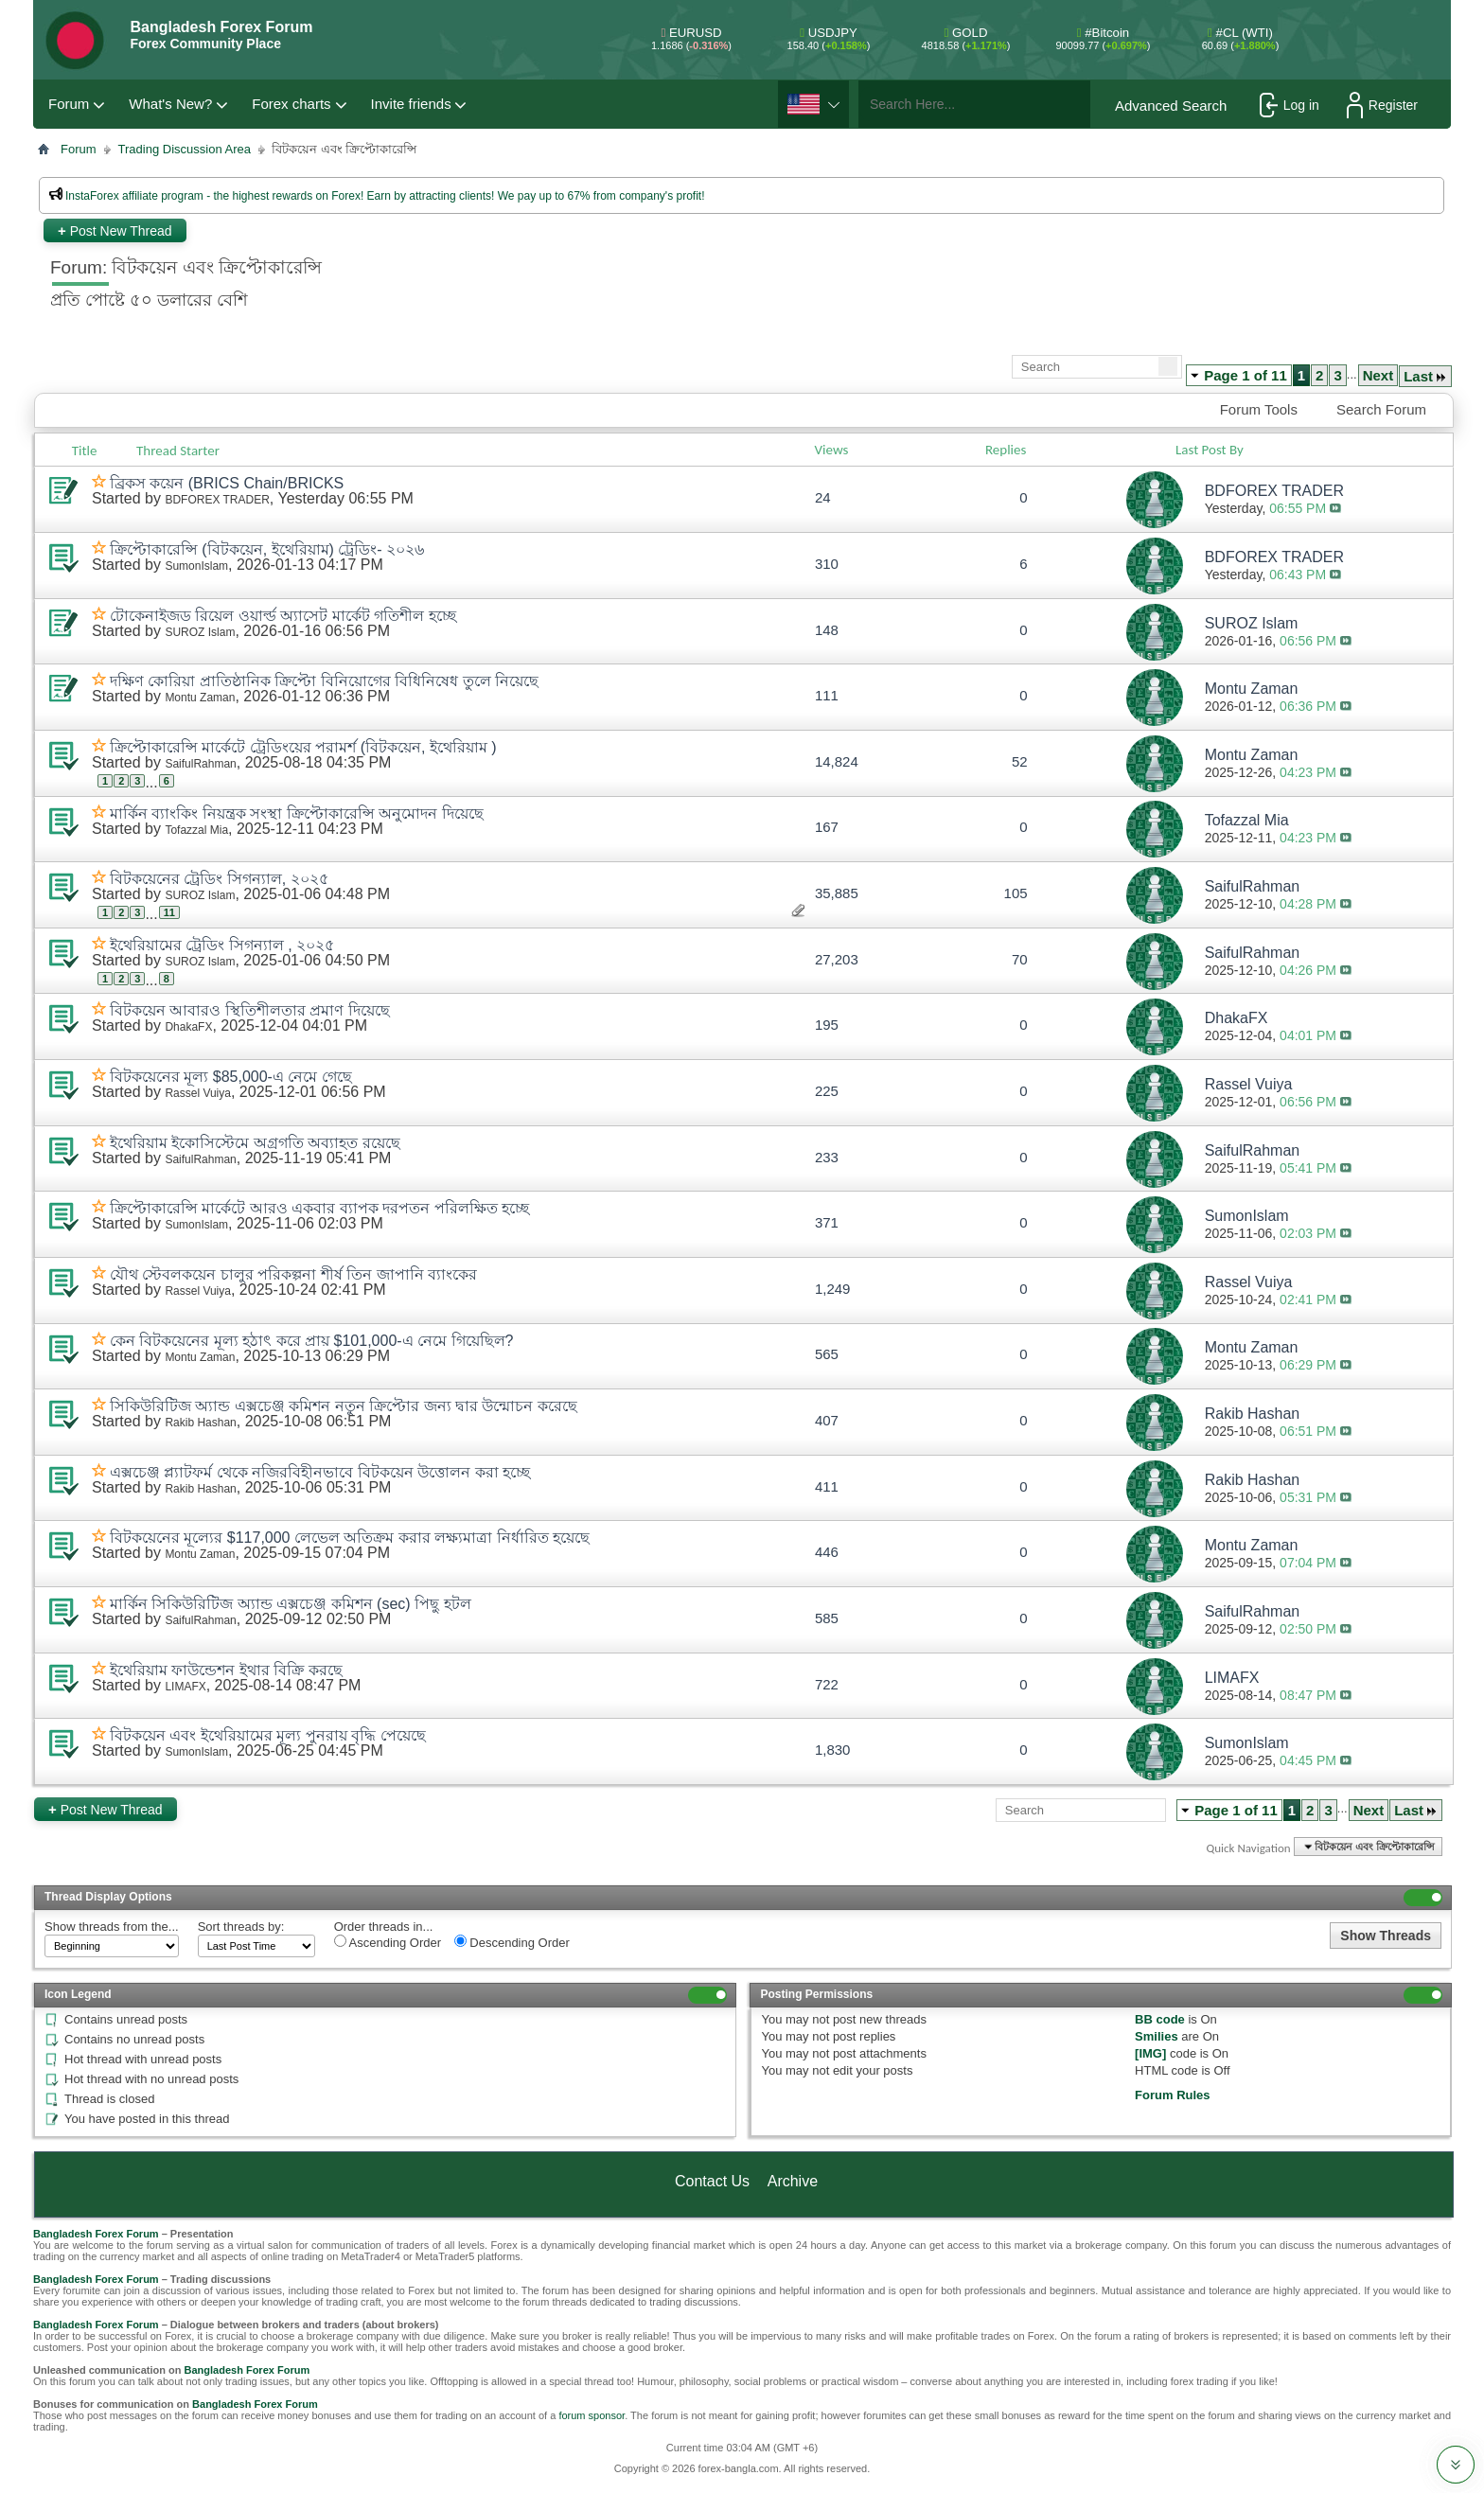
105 (1016, 893)
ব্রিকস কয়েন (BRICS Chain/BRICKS (227, 483)
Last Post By (1217, 449)
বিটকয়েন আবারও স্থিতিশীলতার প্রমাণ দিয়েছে (250, 1010)
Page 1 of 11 (1245, 375)
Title (84, 450)
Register (1382, 105)
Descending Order (512, 1942)
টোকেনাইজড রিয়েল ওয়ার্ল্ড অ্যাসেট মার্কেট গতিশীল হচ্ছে (283, 616)
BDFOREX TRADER (217, 499)
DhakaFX (188, 1027)
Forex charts (291, 104)
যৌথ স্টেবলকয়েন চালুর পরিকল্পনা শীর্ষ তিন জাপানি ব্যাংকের (293, 1274)
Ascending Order (387, 1942)
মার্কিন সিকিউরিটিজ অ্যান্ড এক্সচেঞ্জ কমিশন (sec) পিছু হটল (290, 1604)
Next (1378, 375)
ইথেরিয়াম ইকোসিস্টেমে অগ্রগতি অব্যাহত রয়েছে (255, 1143)
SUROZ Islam (200, 632)
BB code (1160, 2019)
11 (169, 912)
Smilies (1156, 2036)
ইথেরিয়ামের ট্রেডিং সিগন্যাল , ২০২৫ (222, 945)
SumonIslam (196, 566)
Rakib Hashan (200, 1422)
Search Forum (1381, 409)
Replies (1005, 449)
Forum (68, 104)
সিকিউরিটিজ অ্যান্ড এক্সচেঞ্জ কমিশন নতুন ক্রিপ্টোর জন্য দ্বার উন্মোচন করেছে (343, 1406)
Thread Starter (178, 450)
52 (1020, 761)
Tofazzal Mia (196, 830)
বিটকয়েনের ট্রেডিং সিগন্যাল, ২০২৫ (219, 879)
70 (1020, 959)
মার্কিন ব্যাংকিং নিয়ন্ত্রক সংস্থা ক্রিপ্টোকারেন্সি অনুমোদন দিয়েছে (297, 813)
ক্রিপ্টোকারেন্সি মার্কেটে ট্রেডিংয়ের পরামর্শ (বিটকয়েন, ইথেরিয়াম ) (303, 747)
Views (832, 449)
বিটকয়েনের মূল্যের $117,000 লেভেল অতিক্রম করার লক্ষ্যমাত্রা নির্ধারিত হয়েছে (350, 1537)
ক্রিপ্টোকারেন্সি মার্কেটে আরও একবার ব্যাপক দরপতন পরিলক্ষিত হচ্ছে (319, 1208)
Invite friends (411, 104)
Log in (1289, 105)
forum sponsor (591, 2415)
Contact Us (712, 2181)
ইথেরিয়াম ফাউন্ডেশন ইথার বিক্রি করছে (226, 1670)
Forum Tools (1259, 409)
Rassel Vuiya (198, 1093)
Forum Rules (1172, 2095)
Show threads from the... (111, 1926)
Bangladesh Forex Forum (96, 2233)
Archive (793, 2181)
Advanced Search (1171, 105)
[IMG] (1150, 2053)
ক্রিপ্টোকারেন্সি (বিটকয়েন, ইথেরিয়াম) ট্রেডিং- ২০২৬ (267, 549)
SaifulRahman (200, 763)
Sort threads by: (241, 1926)
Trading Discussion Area (184, 149)
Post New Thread (115, 230)
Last (1425, 376)
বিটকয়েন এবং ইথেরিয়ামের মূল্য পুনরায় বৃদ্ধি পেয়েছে (268, 1735)
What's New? (170, 104)
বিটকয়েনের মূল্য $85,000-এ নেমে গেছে (231, 1077)
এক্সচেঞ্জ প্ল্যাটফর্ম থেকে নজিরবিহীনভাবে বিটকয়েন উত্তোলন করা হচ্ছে (320, 1472)
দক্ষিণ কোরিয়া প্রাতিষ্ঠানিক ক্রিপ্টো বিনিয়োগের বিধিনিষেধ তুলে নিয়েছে (324, 681)
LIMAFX (185, 1686)
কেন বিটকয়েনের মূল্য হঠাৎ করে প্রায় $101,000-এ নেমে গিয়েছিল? (312, 1341)
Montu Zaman (200, 697)
